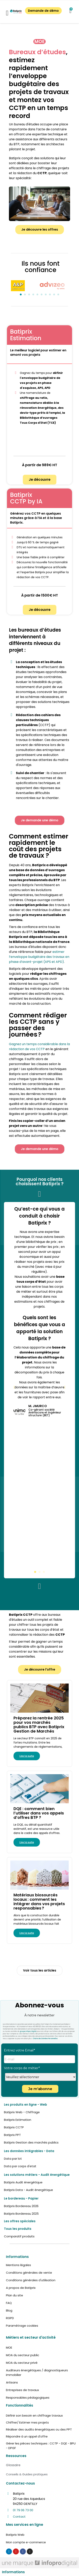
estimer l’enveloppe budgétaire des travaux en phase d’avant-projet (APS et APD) (39, 956)
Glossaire (13, 2465)
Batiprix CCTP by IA (26, 498)
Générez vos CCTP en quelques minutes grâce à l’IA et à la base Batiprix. (36, 518)
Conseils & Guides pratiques (27, 2474)
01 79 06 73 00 (23, 2510)
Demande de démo (43, 11)
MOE (39, 41)
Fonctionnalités (19, 2405)
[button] (39, 229)
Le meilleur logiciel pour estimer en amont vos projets (38, 352)
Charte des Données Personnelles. (45, 2038)
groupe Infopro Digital (28, 2031)
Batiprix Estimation (25, 334)
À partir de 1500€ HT (39, 595)
